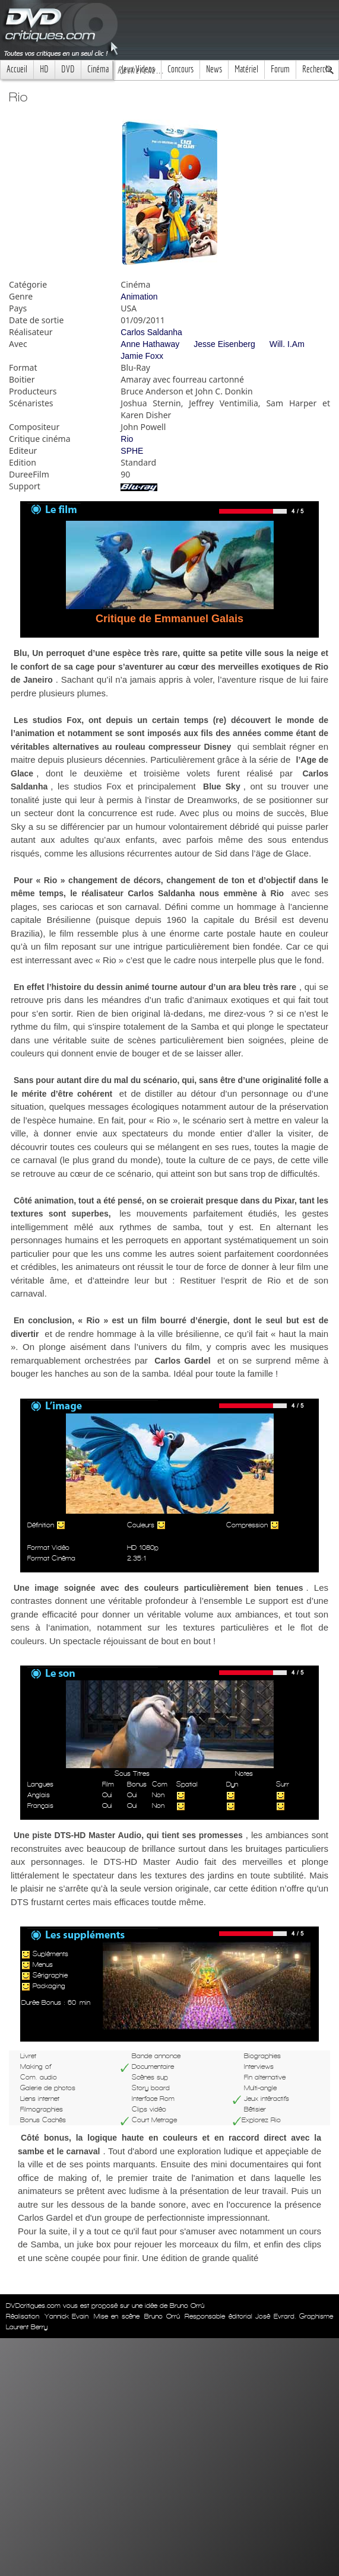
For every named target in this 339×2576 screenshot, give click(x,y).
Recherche (317, 69)
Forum (280, 69)
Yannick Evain (67, 2316)
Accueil (17, 69)
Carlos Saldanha (151, 332)
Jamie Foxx (142, 356)
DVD (68, 69)
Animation (139, 296)
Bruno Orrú (162, 2316)
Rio (127, 439)
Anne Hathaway (150, 344)
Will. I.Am (287, 344)
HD (44, 69)
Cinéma (98, 69)
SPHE (132, 451)
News (214, 69)
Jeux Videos (138, 69)
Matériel (246, 69)
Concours (180, 69)
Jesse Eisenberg (224, 344)
